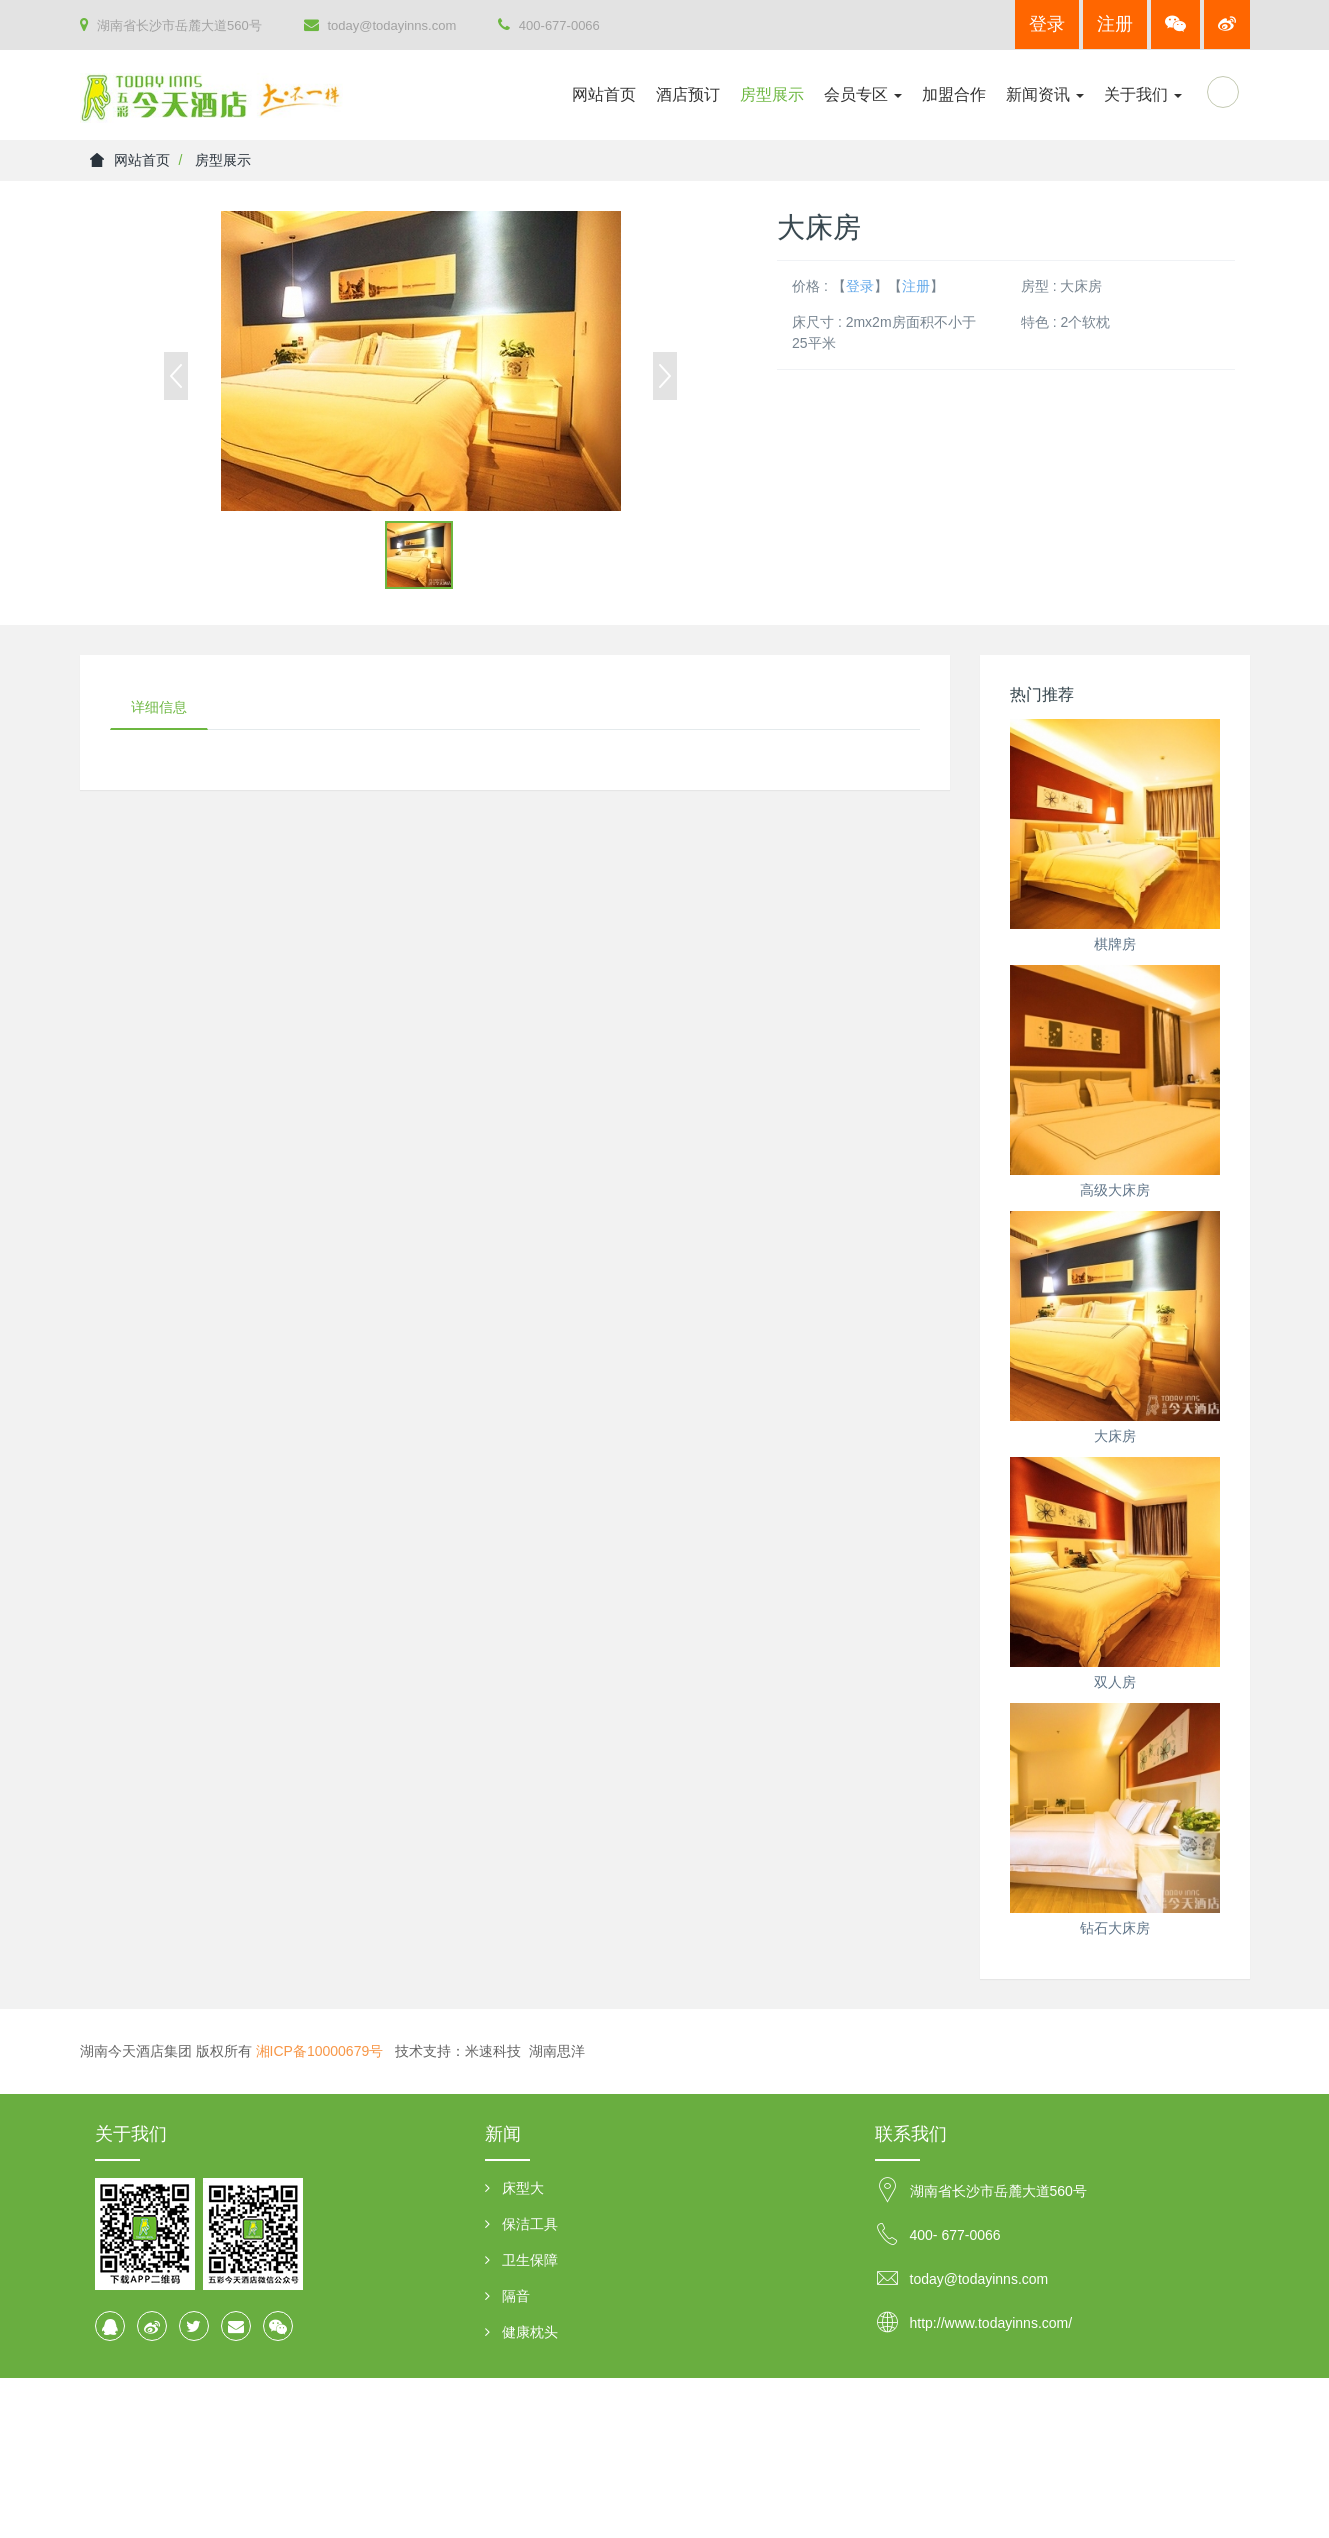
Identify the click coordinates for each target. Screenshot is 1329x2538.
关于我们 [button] (1143, 94)
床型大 (523, 2188)
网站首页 (604, 94)
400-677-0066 (549, 24)
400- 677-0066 (955, 2235)
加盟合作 (954, 94)
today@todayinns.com (380, 24)
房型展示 (772, 94)
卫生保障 (530, 2260)
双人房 (1115, 1682)
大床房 (1115, 1436)
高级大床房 (1115, 1190)
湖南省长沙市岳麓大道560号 (171, 24)
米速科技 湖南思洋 (525, 2051)
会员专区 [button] (863, 94)
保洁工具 (530, 2224)
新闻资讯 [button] (1045, 94)
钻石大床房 (1115, 1928)
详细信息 (159, 707)
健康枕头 (530, 2332)
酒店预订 (688, 94)
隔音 (516, 2296)
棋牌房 (1115, 944)
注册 (1115, 24)
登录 (1047, 24)
